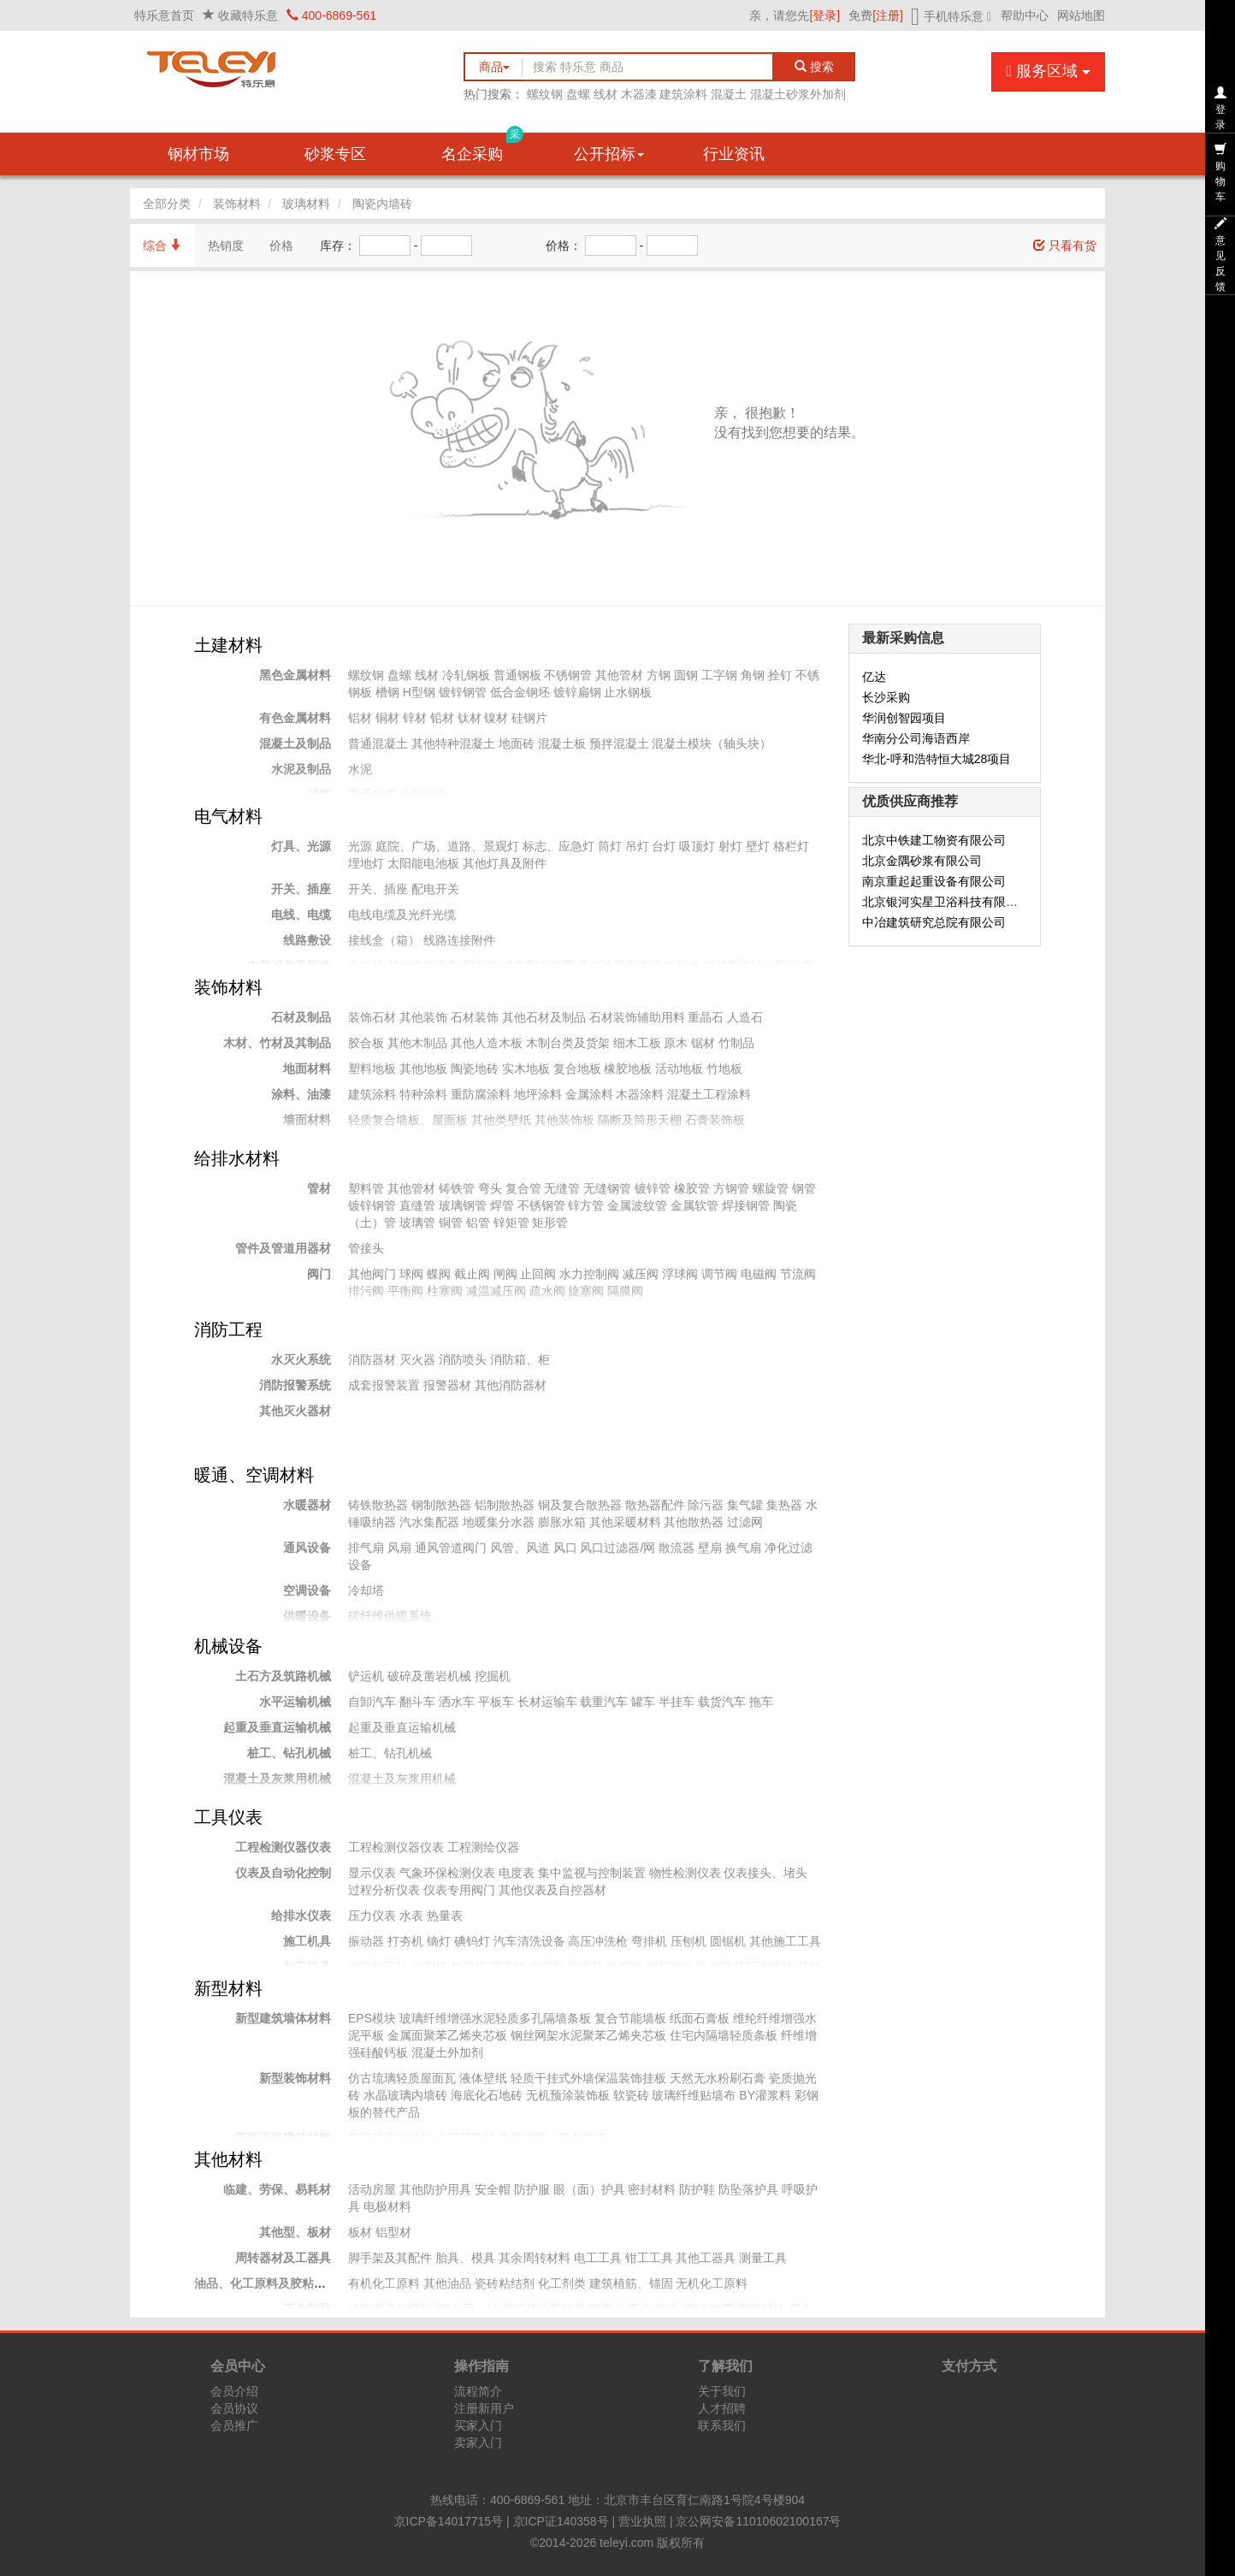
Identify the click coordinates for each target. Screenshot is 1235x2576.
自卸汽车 (372, 1701)
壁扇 (710, 1547)
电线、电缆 (301, 914)
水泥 (360, 769)
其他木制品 (417, 1043)
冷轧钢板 (466, 675)
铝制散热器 (505, 1505)
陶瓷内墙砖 (382, 203)
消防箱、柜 (520, 1359)
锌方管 (586, 1205)
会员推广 (234, 2425)
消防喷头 (463, 1359)
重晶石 (706, 1017)
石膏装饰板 (715, 1120)
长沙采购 (886, 697)
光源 (360, 846)
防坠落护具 (748, 2189)
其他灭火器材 (295, 1411)
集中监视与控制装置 (592, 1873)
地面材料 (307, 1068)
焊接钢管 (746, 1205)
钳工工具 (649, 2258)
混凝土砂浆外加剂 (798, 94)
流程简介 (478, 2391)
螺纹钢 (545, 94)
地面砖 (517, 743)
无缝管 (562, 1188)
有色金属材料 (295, 718)
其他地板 (423, 1068)
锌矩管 (511, 1222)
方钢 (659, 675)
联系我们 (722, 2425)
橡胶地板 (628, 1068)
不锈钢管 (568, 675)
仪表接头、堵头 (765, 1873)
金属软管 (694, 1205)
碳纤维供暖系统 (390, 1616)
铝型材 (393, 2232)
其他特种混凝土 (453, 743)
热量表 (445, 1915)
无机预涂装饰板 (568, 2095)
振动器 (366, 1941)
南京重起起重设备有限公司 (934, 881)
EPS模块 (372, 2018)
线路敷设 (307, 940)
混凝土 (729, 94)
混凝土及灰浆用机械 (277, 1778)
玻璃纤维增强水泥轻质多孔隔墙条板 (495, 2018)
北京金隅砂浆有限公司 (922, 861)
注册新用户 (484, 2408)
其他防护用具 (435, 2189)
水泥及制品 (301, 769)
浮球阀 (680, 1274)
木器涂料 (640, 1094)
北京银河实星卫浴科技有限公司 (946, 902)
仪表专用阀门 (459, 1890)
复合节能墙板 (630, 2018)
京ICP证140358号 (561, 2521)
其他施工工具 (785, 1941)
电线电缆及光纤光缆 (402, 914)
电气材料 (228, 816)
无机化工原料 (712, 2283)
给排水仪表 (301, 1915)
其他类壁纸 (501, 1120)
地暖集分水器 (499, 1522)
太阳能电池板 (423, 863)
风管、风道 (520, 1547)
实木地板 (526, 1068)
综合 (162, 245)
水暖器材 (307, 1505)
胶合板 (366, 1043)
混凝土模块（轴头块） (711, 743)
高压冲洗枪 (598, 1941)
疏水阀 (547, 1291)
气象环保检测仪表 (447, 1873)
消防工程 (228, 1329)
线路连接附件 (459, 940)
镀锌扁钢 (577, 692)
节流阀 (798, 1274)
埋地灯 (366, 863)
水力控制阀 (589, 1274)
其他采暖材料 (625, 1522)
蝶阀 (439, 1274)
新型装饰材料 (295, 2078)
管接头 (366, 1248)
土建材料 (228, 645)
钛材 (470, 718)
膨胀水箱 (562, 1522)
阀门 (319, 1274)
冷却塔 (366, 1590)
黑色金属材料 (295, 675)
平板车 (496, 1701)
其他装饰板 (564, 1120)
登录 (1220, 108)
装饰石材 (372, 1017)
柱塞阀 (445, 1291)
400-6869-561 (331, 15)
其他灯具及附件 (505, 863)
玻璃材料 (306, 203)
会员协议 (234, 2408)
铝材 (360, 718)
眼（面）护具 (589, 2189)
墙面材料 (307, 1120)
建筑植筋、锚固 (631, 2283)
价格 (281, 245)
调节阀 (719, 1274)
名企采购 (482, 148)
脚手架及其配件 (390, 2258)
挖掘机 (493, 1676)
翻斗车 (417, 1701)
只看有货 (1064, 245)
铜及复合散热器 (580, 1505)
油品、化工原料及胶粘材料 (266, 2283)
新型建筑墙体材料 (283, 2018)
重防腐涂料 (481, 1094)
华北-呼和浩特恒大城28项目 (936, 759)
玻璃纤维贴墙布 (694, 2095)
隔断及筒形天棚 (640, 1120)
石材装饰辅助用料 (637, 1017)
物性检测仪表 (685, 1873)
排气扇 (366, 1547)
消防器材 (372, 1359)
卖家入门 (478, 2442)
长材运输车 (547, 1701)
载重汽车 (604, 1701)
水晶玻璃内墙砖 (405, 2095)
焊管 (502, 1205)
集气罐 (745, 1505)
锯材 (703, 1043)
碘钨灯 (472, 1941)
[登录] (824, 15)
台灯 (664, 846)
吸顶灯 (697, 846)
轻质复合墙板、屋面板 (408, 1120)
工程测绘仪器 (483, 1847)
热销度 (226, 245)
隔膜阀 (625, 1291)
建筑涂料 (683, 94)
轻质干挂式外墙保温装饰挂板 (588, 2078)
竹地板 (724, 1068)
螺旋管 (771, 1188)
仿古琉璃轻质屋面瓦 (402, 2078)
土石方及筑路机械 (283, 1676)
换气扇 (743, 1547)
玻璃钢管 (463, 1205)
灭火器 (417, 1359)
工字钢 (719, 675)
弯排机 (649, 1941)
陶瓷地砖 (475, 1068)
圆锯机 (728, 1941)
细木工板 (637, 1043)
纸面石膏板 (700, 2018)
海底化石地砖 (487, 2095)
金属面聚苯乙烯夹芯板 (447, 2035)
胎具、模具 (465, 2258)
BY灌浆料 (765, 2095)
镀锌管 (653, 1188)
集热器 (784, 1505)
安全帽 (493, 2189)
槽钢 (387, 692)
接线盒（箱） (384, 940)
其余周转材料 (534, 2258)
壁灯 (758, 846)
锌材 (415, 718)
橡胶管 (692, 1188)
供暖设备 (307, 1616)
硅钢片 (529, 718)
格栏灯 (791, 846)
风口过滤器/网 (617, 1547)
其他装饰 (423, 1017)
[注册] (887, 15)
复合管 (523, 1188)
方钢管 (731, 1188)
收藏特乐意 (248, 15)
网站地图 (1081, 15)
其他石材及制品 (544, 1017)
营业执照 (642, 2521)
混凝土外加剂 (447, 2052)
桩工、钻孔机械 (289, 1753)
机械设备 (228, 1646)
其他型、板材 (295, 2232)
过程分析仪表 (384, 1890)
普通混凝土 (378, 743)
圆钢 (686, 675)
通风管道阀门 (451, 1547)
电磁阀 (759, 1274)
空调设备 (307, 1590)
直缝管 (417, 1205)
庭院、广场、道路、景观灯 (447, 846)
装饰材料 (237, 203)
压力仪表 (372, 1915)
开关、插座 (301, 889)
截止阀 (472, 1274)
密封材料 (652, 2189)
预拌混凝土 (619, 743)
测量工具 (763, 2258)
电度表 (517, 1873)
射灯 (730, 846)
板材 (360, 2232)
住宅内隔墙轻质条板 (723, 2035)
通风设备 (307, 1547)
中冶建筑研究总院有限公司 (934, 922)
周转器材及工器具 (283, 2258)
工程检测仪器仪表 (283, 1847)
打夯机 (405, 1941)
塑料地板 (372, 1068)
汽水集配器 (429, 1522)
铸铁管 (457, 1188)
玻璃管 (417, 1222)
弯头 (490, 1188)
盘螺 (578, 94)
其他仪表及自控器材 (552, 1890)
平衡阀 (405, 1291)
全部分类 (167, 203)
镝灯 (439, 1941)
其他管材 (619, 675)
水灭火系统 (301, 1359)
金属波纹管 (637, 1205)
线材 (606, 94)
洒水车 (457, 1701)
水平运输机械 (295, 1701)
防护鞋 (697, 2189)
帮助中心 (1025, 15)
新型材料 (228, 1988)
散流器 (676, 1547)
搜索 (813, 67)
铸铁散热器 (378, 1505)
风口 (565, 1547)
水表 (411, 1915)
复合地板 (577, 1068)
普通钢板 (517, 675)
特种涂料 (423, 1094)
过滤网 (745, 1522)
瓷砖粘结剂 (505, 2283)
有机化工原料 (384, 2283)
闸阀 (505, 1274)
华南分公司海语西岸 (916, 738)
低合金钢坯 (520, 692)
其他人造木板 (487, 1043)
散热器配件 (655, 1505)
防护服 (532, 2189)
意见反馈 (1220, 255)
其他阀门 (372, 1274)
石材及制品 (301, 1017)
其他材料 (228, 2159)
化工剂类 (562, 2283)
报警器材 (447, 1385)
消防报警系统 (295, 1385)
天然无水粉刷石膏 (717, 2078)
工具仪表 (228, 1817)
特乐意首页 (164, 15)
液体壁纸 (483, 2078)
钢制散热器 (441, 1505)
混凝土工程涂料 (709, 1094)
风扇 (399, 1547)
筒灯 (610, 846)
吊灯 (637, 846)
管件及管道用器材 (283, 1248)
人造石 (745, 1017)
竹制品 (736, 1043)
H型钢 (419, 692)
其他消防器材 (511, 1385)
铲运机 (366, 1676)
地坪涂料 (538, 1094)
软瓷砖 (631, 2095)
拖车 (761, 1701)
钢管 (804, 1188)
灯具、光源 (301, 846)
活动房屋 (372, 2189)
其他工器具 (706, 2258)
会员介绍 (234, 2391)
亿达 (874, 677)
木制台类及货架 (568, 1043)
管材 (319, 1188)
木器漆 (639, 94)
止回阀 (538, 1274)
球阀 (411, 1274)
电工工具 (598, 2258)
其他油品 (447, 2283)
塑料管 (366, 1188)
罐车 (643, 1701)
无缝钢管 (607, 1188)
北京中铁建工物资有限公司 (934, 840)
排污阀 (366, 1291)
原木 (676, 1043)
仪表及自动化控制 (283, 1873)
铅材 (442, 718)
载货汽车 (722, 1701)
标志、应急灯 (558, 846)
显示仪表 (372, 1873)
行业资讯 (734, 154)
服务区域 (1048, 71)
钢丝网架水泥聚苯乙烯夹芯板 (588, 2035)
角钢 (753, 675)
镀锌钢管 (463, 692)
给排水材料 (237, 1158)
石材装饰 (475, 1017)
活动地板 (679, 1068)
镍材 (496, 718)
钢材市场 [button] (198, 154)
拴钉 (780, 675)
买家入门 (478, 2425)
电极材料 (387, 2206)
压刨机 (688, 1941)
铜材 (387, 718)
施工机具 (307, 1941)
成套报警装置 (384, 1385)
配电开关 (435, 889)
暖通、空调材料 (254, 1475)
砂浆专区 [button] (335, 154)
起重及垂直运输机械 (277, 1727)
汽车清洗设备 (529, 1941)
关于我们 (722, 2391)
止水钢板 (628, 692)
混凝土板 (562, 743)
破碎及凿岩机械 (429, 1676)
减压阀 (641, 1274)
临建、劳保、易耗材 (277, 2189)
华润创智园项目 (904, 718)
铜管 (451, 1222)
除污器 (706, 1505)
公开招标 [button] (609, 154)
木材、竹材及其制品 (277, 1043)
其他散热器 (694, 1522)
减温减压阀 (496, 1291)
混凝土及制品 (295, 743)
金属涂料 (589, 1094)
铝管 (478, 1222)
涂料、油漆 (301, 1094)
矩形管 (550, 1222)
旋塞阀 (586, 1291)
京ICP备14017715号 (449, 2521)
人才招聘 (722, 2408)
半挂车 (676, 1701)
